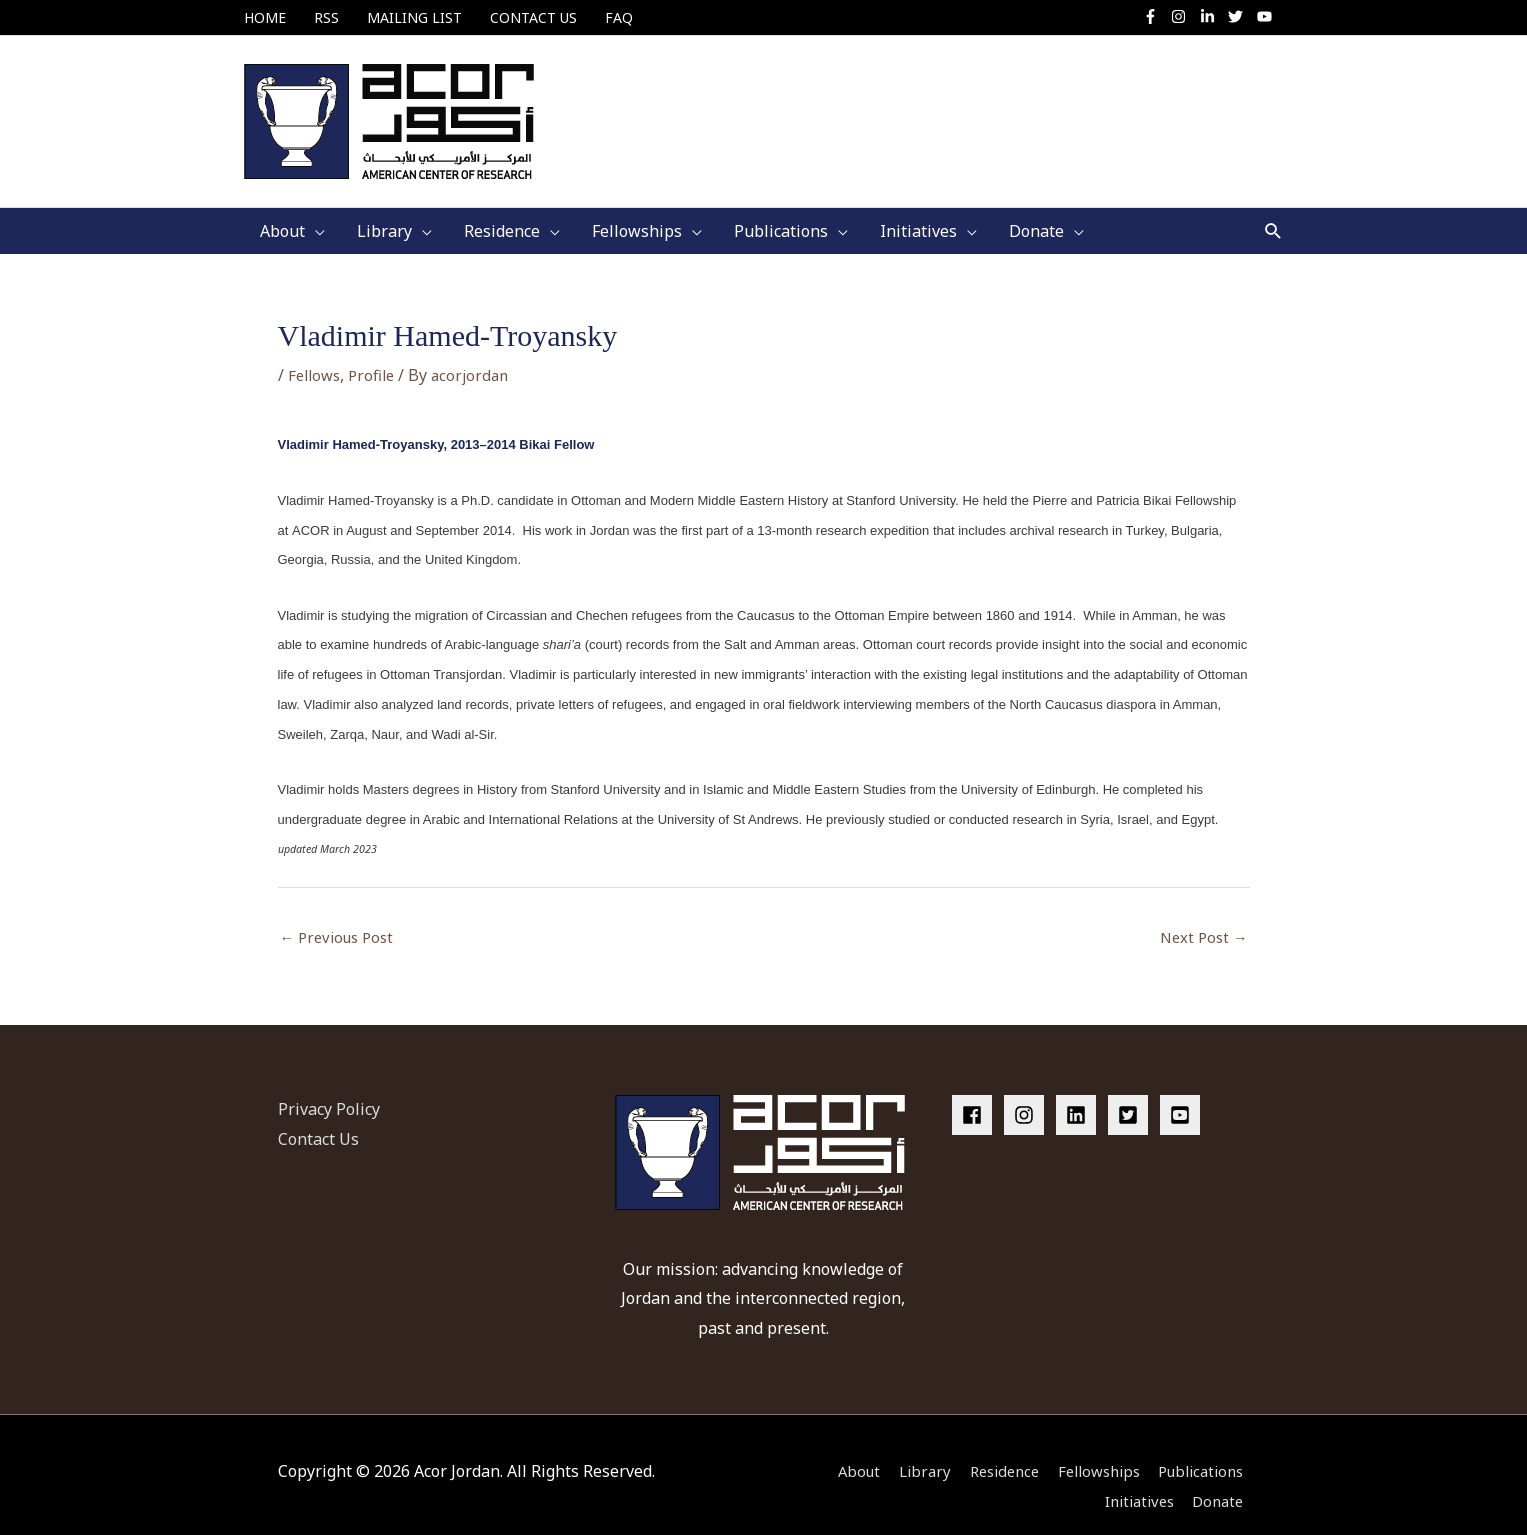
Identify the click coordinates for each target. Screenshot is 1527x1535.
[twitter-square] (1132, 1091)
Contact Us (318, 1114)
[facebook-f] (1154, 15)
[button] (1273, 206)
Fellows (316, 350)
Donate (1222, 1477)
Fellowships (1091, 1447)
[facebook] (976, 1091)
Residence (988, 1447)
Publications (1203, 1447)
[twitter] (1240, 15)
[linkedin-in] (1211, 15)
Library (902, 1447)
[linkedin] (1080, 1091)
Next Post (1201, 914)
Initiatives (1136, 1477)
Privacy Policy (329, 1085)
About (832, 1447)
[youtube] (1266, 15)
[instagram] (1183, 15)
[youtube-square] (1183, 1091)
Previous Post (341, 914)
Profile (378, 350)
